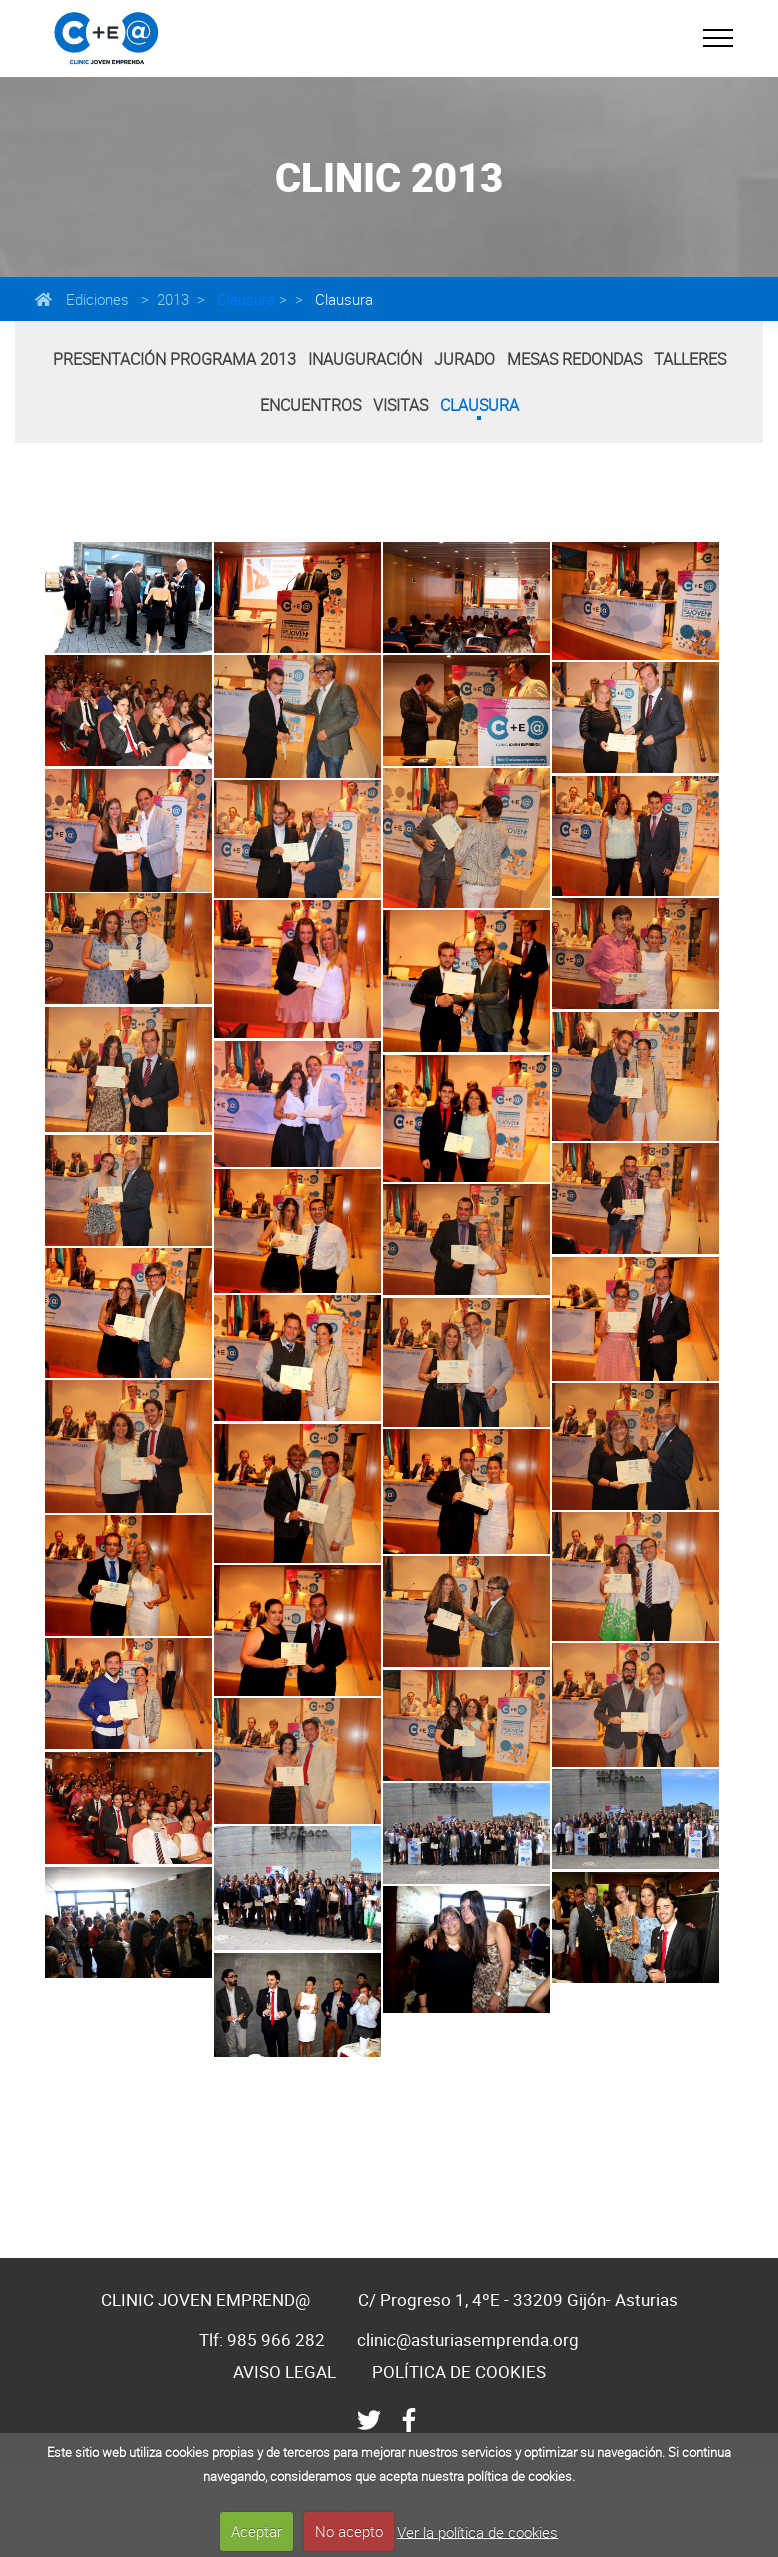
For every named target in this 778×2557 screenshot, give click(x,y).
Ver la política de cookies (477, 2531)
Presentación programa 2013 (174, 359)
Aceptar (256, 2531)
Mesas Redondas (574, 359)
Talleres (690, 359)
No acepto (349, 2531)
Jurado (464, 359)
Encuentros (310, 405)
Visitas (400, 405)
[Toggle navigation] (718, 38)
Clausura (244, 299)
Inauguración (365, 359)
